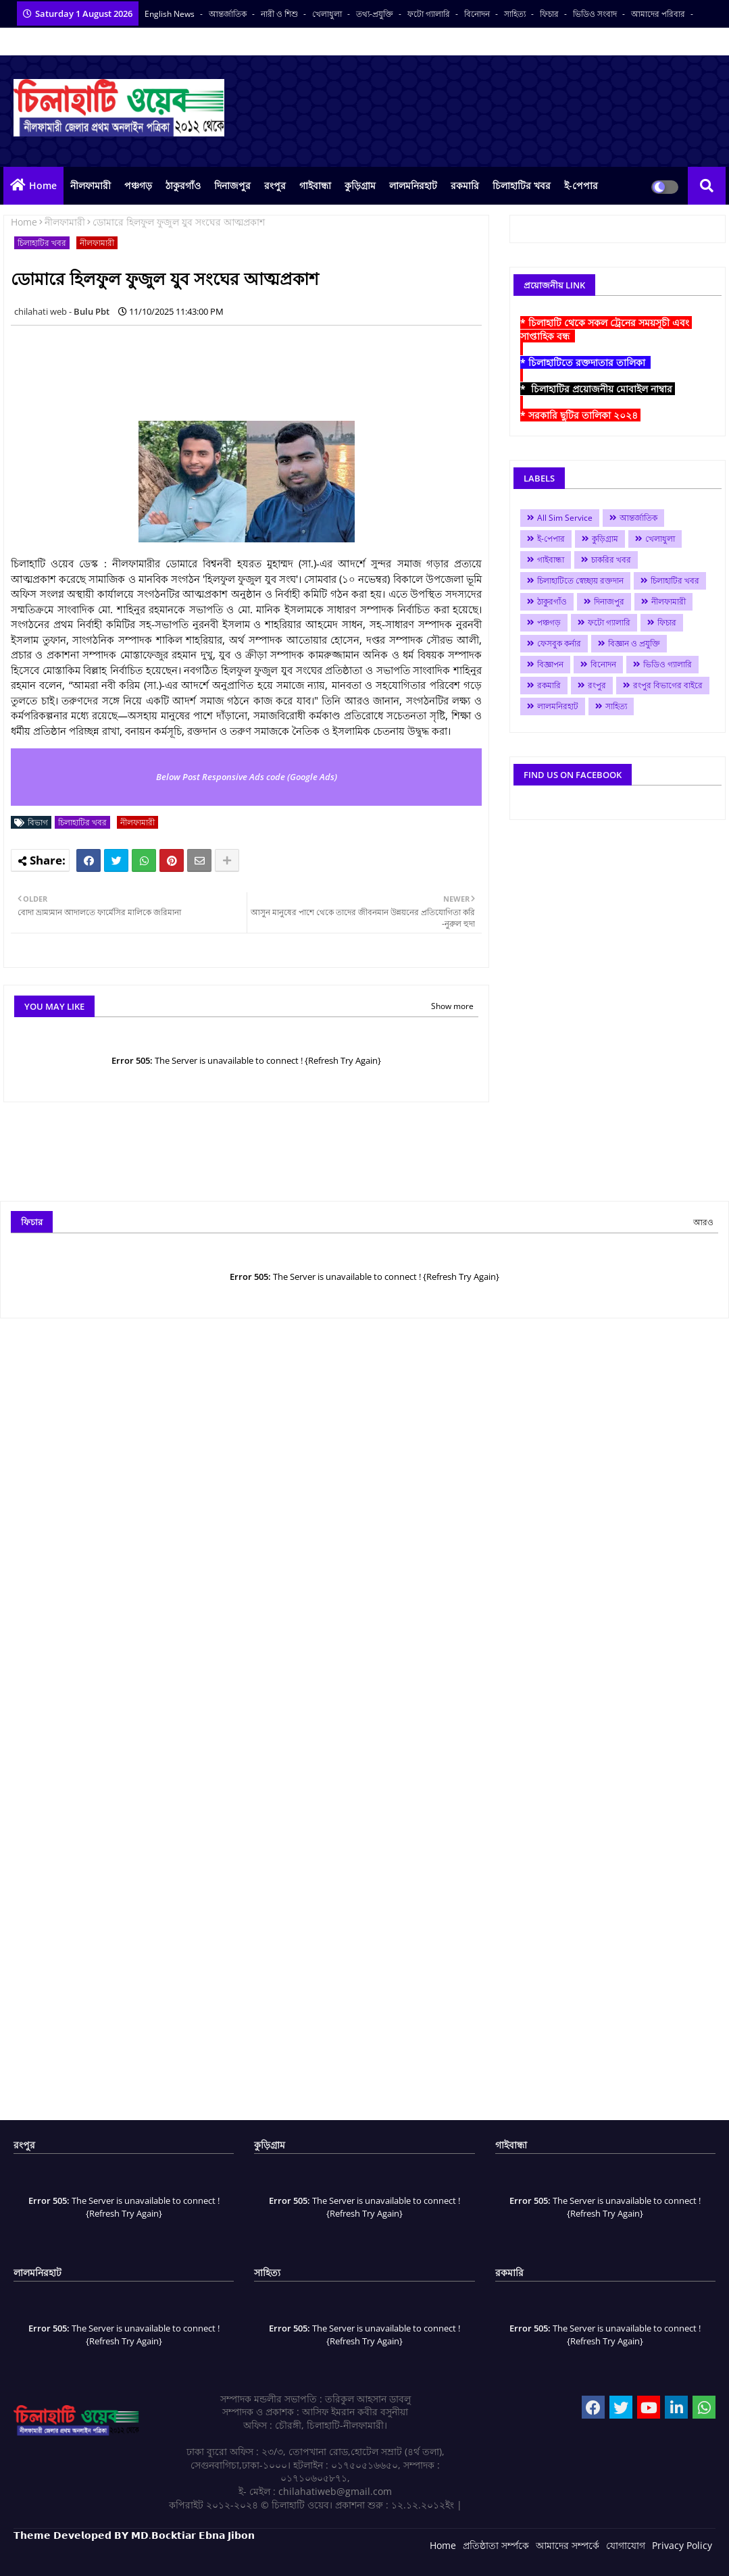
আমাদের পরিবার (659, 14)
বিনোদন (478, 14)
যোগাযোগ (625, 2545)
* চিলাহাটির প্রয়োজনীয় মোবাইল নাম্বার (597, 388)
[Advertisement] (257, 366)
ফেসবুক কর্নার (559, 643)
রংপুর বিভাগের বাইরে (668, 685)
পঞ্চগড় (138, 185)
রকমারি (465, 185)
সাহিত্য (516, 14)
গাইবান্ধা (315, 185)
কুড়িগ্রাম (360, 185)
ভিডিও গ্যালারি (667, 664)
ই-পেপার (581, 185)
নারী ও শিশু (280, 14)
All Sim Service (565, 517)
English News (171, 14)
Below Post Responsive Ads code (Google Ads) (246, 777)
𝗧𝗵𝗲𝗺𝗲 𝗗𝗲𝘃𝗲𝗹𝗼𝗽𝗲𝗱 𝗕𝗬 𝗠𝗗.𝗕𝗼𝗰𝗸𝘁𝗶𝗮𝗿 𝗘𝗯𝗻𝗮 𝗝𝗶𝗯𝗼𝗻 (134, 2535)
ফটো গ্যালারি (429, 14)
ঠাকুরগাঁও (183, 185)
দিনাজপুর (232, 185)
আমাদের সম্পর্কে (567, 2545)
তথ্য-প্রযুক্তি (375, 14)
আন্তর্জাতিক (229, 14)
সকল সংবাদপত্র (40, 41)
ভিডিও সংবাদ (596, 14)
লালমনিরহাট (413, 185)
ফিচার (550, 14)
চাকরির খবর (611, 559)
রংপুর (275, 185)
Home (43, 185)
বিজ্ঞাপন (550, 664)
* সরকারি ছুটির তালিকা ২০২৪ (580, 415)
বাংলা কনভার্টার (103, 41)
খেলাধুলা (328, 14)
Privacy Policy (682, 2545)
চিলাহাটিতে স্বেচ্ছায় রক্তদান (580, 580)
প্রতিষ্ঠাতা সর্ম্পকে (496, 2545)
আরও (703, 1222)
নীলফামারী (90, 185)
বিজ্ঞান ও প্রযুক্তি (634, 643)
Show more (452, 1006)
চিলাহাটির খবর (522, 185)
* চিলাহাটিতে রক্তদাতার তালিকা (585, 362)
